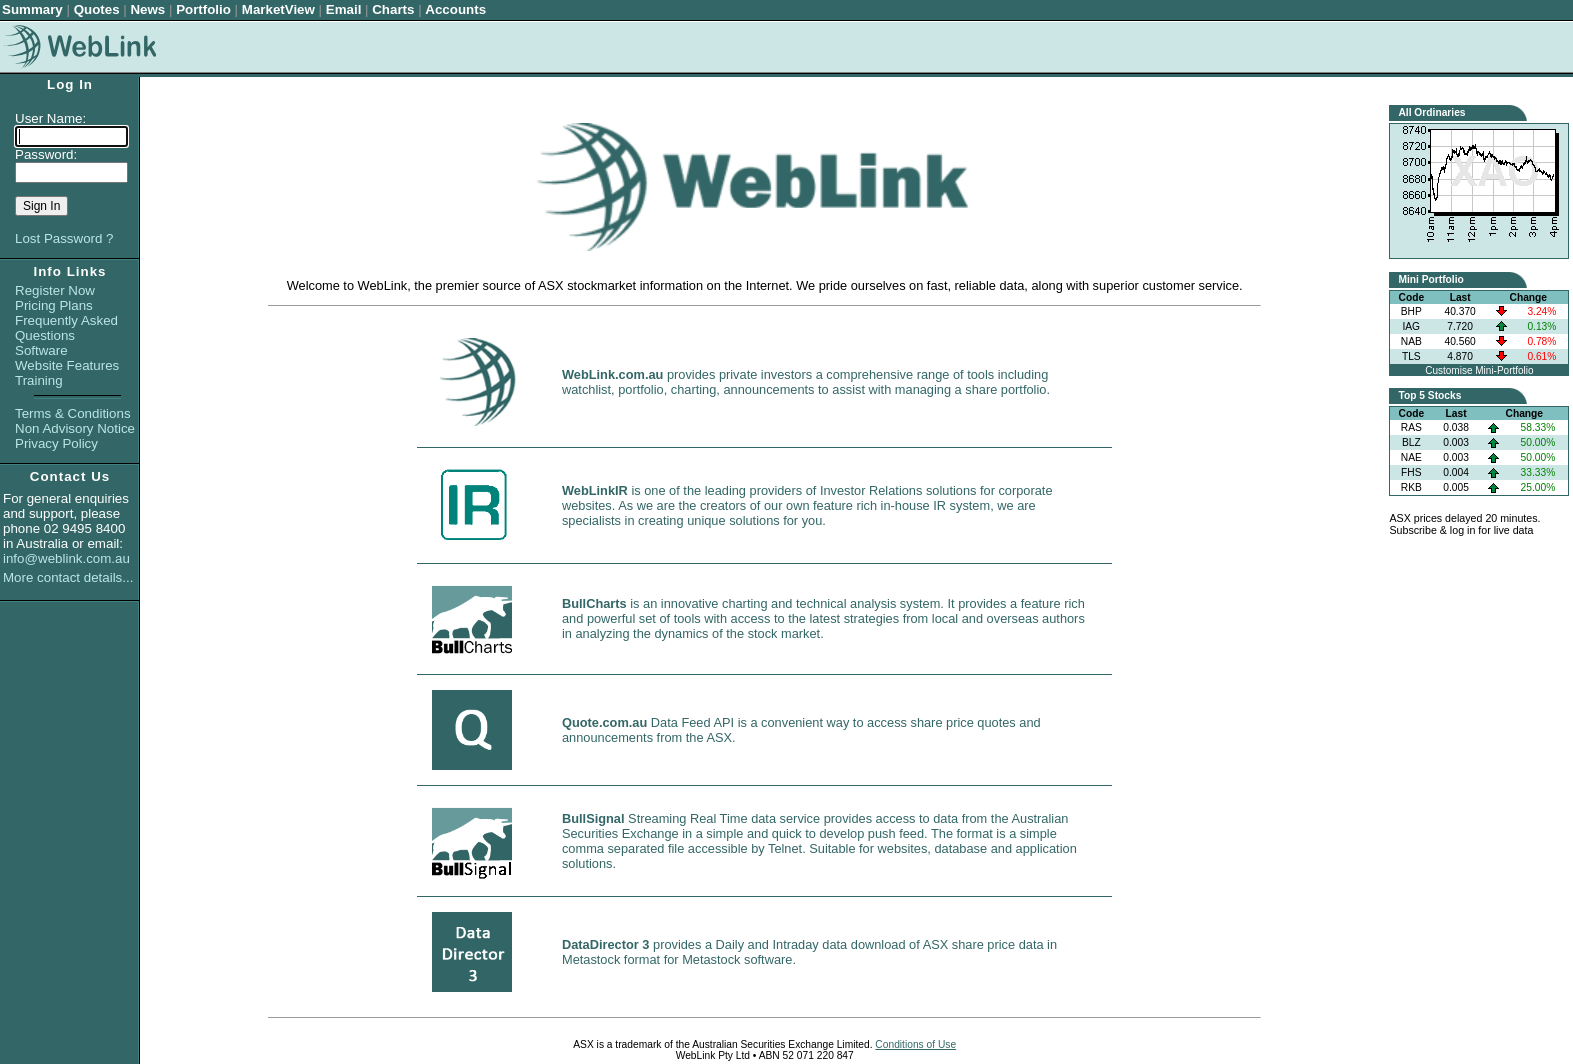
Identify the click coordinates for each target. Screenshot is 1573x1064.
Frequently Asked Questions (66, 328)
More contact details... (68, 577)
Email (344, 9)
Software (41, 350)
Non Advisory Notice (75, 428)
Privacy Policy (56, 443)
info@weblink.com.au (66, 558)
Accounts (455, 9)
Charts (393, 9)
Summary (32, 9)
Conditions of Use (915, 1044)
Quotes (97, 9)
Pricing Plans (54, 305)
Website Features (67, 365)
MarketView (278, 9)
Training (39, 380)
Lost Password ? (64, 238)
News (147, 9)
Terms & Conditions (73, 413)
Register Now (55, 290)
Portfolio (203, 9)
